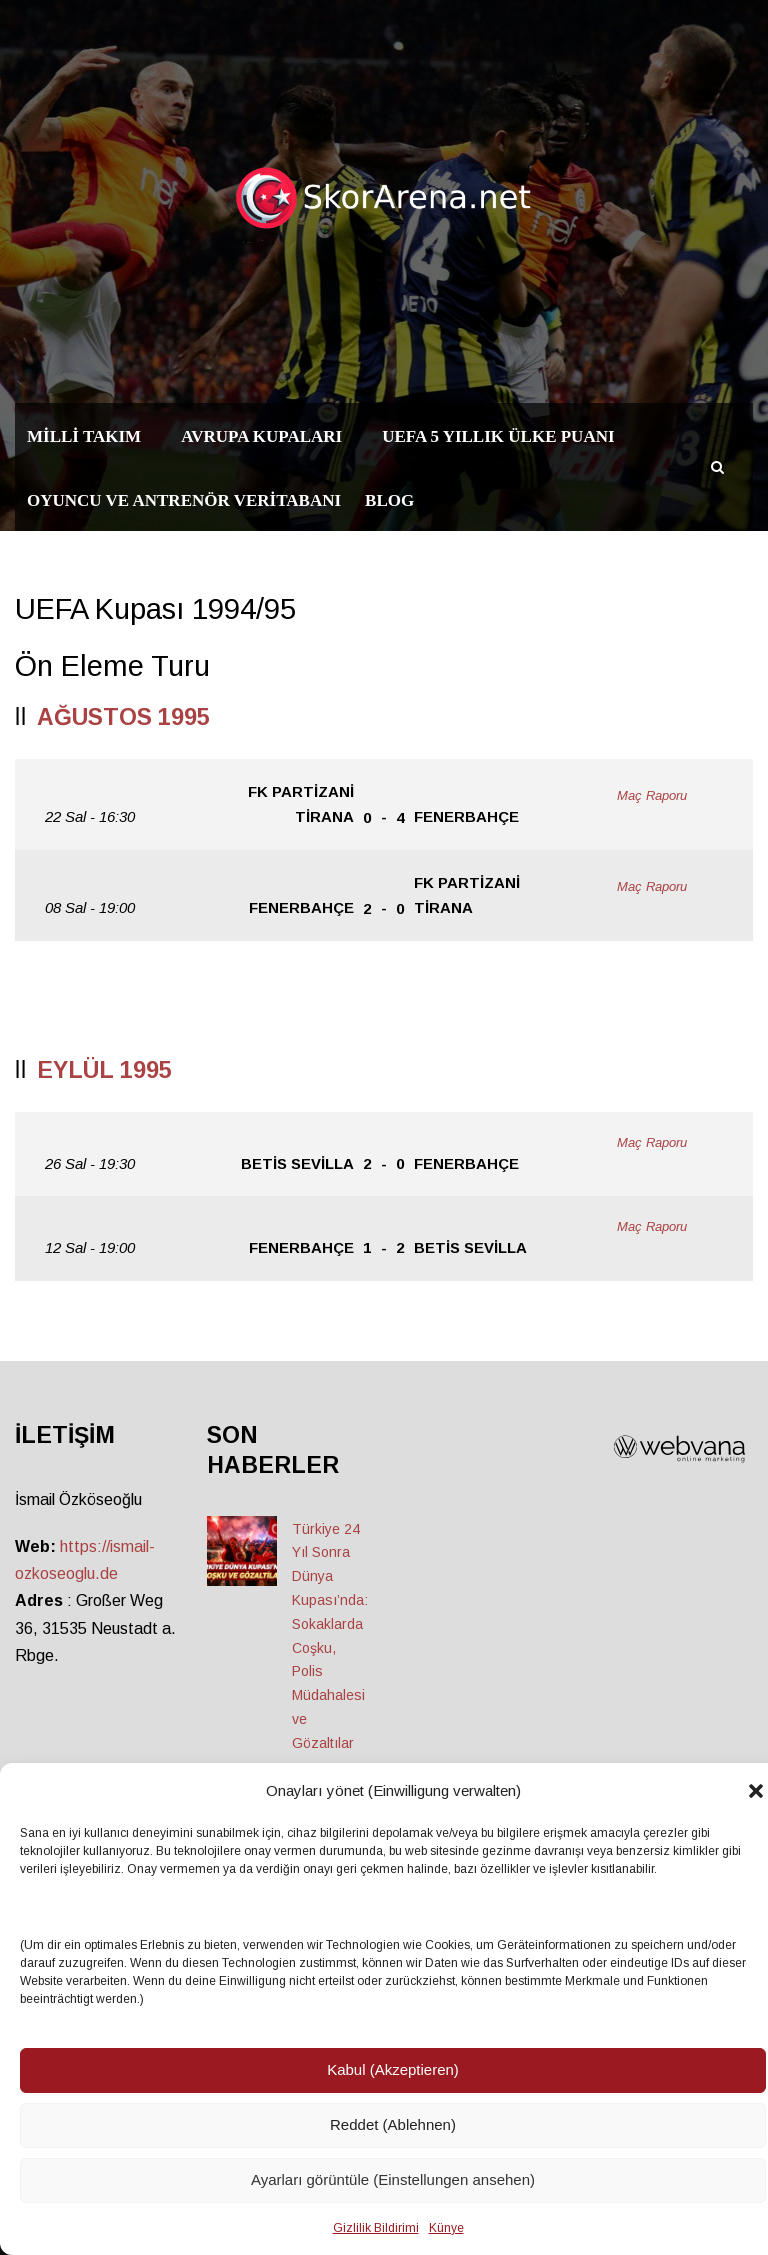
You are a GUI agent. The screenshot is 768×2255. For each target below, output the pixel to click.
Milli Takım (84, 436)
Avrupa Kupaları (261, 436)
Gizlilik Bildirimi (376, 2228)
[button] (756, 1791)
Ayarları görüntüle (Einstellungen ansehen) (393, 2179)
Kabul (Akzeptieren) (393, 2069)
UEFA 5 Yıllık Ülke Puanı (498, 436)
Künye (446, 2228)
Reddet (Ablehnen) (393, 2124)
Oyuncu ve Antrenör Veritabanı (184, 500)
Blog (389, 500)
